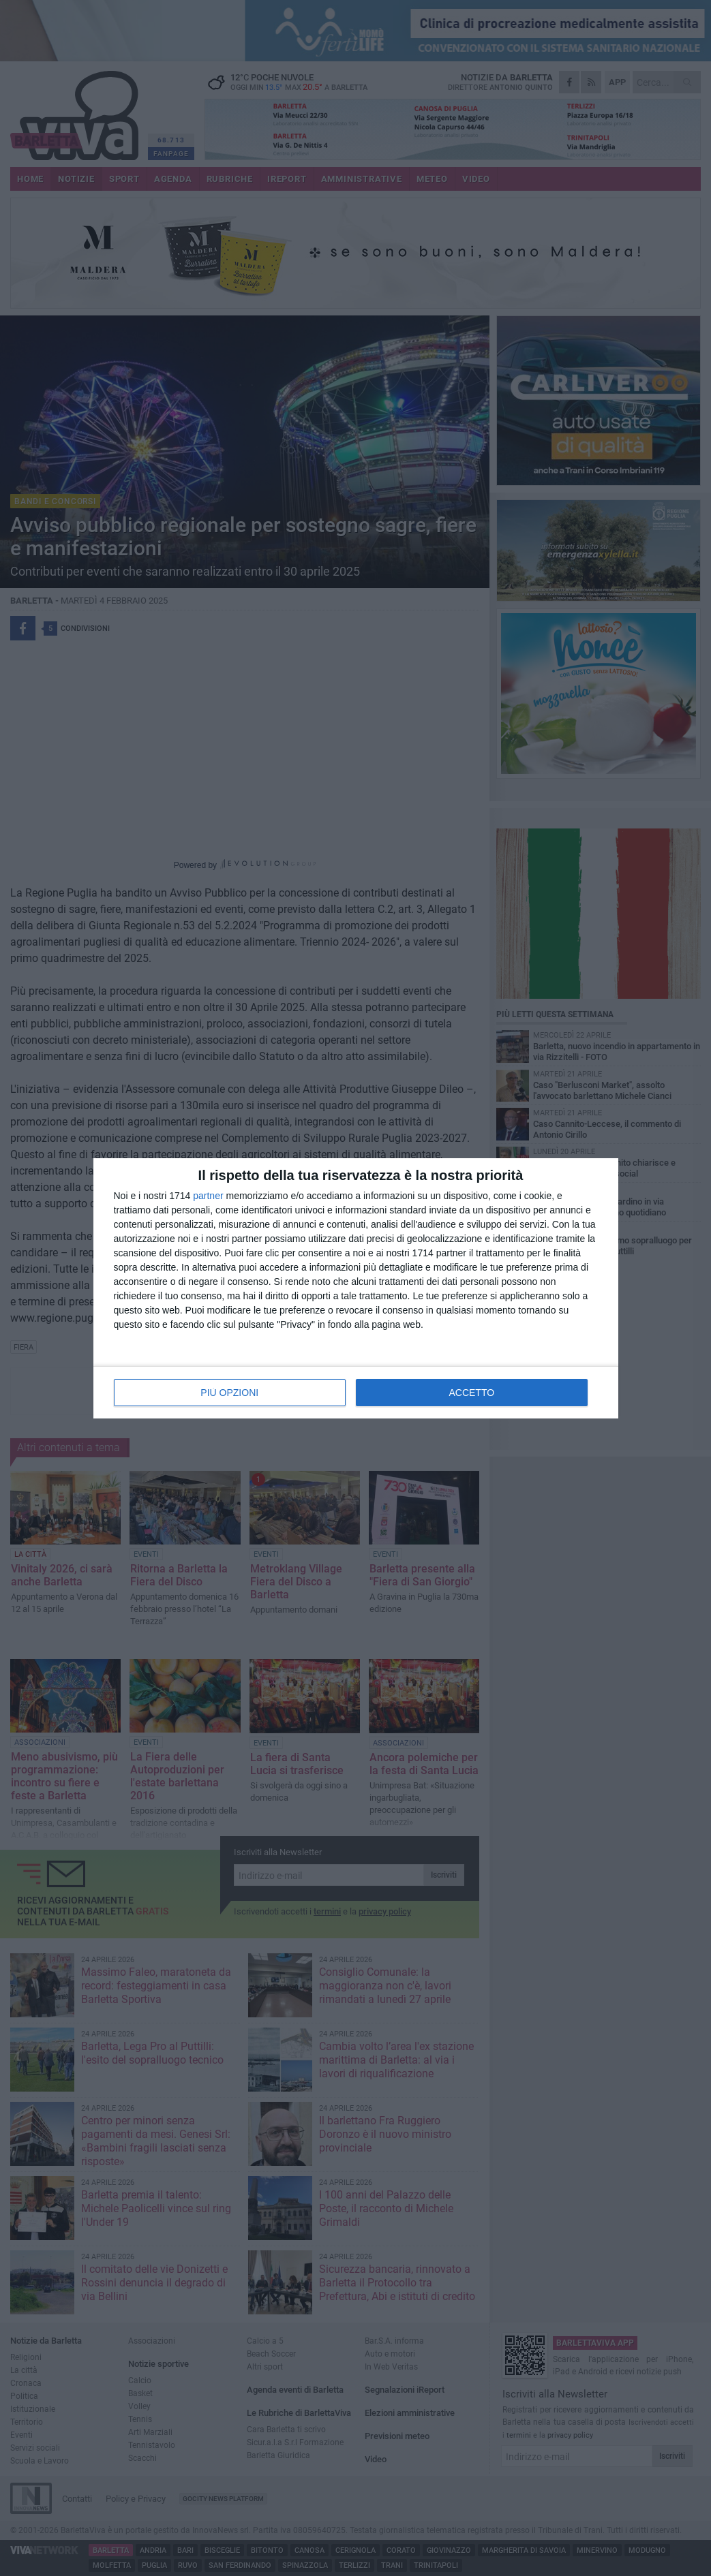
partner (208, 1195)
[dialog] (355, 1288)
